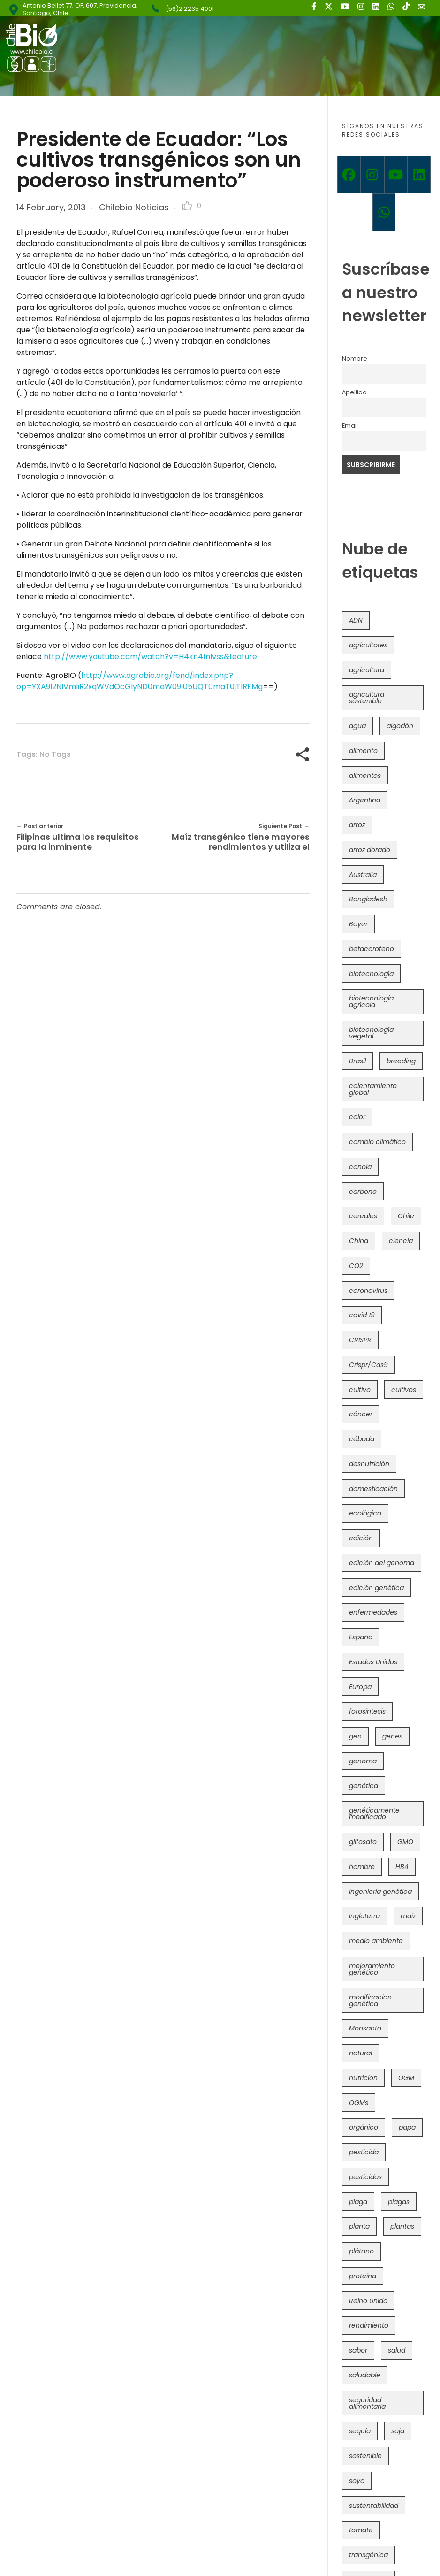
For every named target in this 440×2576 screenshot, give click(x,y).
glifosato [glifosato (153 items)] (363, 1841)
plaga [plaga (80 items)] (358, 2202)
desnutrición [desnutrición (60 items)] (369, 1464)
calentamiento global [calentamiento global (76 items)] (373, 1089)
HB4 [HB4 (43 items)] (402, 1866)
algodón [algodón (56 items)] (400, 726)
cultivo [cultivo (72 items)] (360, 1389)
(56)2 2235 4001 (190, 8)
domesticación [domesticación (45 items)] (373, 1488)
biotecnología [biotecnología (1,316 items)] (371, 973)
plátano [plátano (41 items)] (361, 2251)
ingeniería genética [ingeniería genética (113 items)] (380, 1891)
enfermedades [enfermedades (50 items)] (373, 1612)
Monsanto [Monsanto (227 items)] (365, 2028)
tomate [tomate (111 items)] (361, 2530)
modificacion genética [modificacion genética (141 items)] (370, 2000)
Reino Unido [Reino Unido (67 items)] (368, 2301)
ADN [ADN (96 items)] (356, 620)
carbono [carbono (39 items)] (363, 1191)
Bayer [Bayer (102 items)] (358, 924)
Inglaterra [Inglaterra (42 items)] (364, 1916)
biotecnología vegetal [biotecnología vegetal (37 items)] (371, 1033)
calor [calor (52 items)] (357, 1117)
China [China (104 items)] (358, 1241)
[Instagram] (372, 174)
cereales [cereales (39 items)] (363, 1216)
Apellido (354, 392)
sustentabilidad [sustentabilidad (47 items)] (373, 2505)
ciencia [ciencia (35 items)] (401, 1241)
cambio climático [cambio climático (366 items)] (377, 1141)
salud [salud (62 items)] (396, 2350)
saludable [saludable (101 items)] (364, 2375)
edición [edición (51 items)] (361, 1538)
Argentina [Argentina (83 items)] (364, 800)
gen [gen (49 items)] (355, 1736)
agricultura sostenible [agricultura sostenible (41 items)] (366, 698)
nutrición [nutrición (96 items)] (363, 2078)
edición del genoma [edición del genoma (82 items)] (381, 1563)
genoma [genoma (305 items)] (363, 1761)
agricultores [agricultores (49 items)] (368, 645)
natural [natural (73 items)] (360, 2053)
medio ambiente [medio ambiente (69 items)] (376, 1940)
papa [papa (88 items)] (407, 2127)
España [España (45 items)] (360, 1637)
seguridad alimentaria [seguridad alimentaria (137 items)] (367, 2403)
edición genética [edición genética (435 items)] (376, 1587)
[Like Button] (187, 205)
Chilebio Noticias (134, 207)
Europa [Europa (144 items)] (360, 1687)
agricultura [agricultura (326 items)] (366, 670)
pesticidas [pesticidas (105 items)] (365, 2177)
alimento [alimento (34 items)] (363, 750)
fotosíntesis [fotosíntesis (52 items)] (367, 1711)
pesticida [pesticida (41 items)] (364, 2152)
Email (350, 426)
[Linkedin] (419, 174)
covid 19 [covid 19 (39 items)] (362, 1315)
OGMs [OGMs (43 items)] (358, 2102)
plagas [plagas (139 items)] (399, 2202)
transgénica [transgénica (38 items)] (368, 2555)
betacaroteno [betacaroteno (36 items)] (371, 949)
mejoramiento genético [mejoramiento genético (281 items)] (372, 1969)
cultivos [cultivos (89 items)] (403, 1389)
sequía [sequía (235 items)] (360, 2431)
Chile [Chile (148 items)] (406, 1216)
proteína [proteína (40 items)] (362, 2276)
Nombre (354, 358)
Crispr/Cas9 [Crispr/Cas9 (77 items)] (368, 1364)
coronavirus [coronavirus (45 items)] (368, 1290)
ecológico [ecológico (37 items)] (365, 1513)
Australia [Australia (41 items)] (363, 874)
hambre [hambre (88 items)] (362, 1866)
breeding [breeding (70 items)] (401, 1061)
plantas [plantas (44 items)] (402, 2226)
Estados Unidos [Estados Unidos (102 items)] (373, 1662)
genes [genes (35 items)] (392, 1736)
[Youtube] (396, 174)
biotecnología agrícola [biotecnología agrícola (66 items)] (371, 1001)
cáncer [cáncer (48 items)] (360, 1414)
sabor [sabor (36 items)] (358, 2350)
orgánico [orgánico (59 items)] (363, 2127)
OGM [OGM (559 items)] (406, 2078)
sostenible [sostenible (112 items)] (365, 2456)
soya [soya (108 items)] (356, 2480)
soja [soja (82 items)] (397, 2431)
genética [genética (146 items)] (363, 1786)
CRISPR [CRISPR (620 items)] (360, 1340)
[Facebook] (349, 174)
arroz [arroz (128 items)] (357, 825)
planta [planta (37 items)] (359, 2226)
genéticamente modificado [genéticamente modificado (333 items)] (374, 1814)
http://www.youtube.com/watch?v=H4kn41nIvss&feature (150, 656)
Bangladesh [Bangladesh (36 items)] (368, 899)
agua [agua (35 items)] (357, 726)
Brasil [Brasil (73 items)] (357, 1061)
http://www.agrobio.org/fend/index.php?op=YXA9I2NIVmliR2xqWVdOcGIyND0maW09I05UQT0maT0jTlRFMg (139, 681)
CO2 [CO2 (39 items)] (356, 1265)
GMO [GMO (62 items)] (405, 1841)
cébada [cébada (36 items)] (361, 1439)
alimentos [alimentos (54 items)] (365, 775)
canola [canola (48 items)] (360, 1166)
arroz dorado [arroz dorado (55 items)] (369, 849)
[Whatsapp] (384, 212)
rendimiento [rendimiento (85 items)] (368, 2325)
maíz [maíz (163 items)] (408, 1916)
